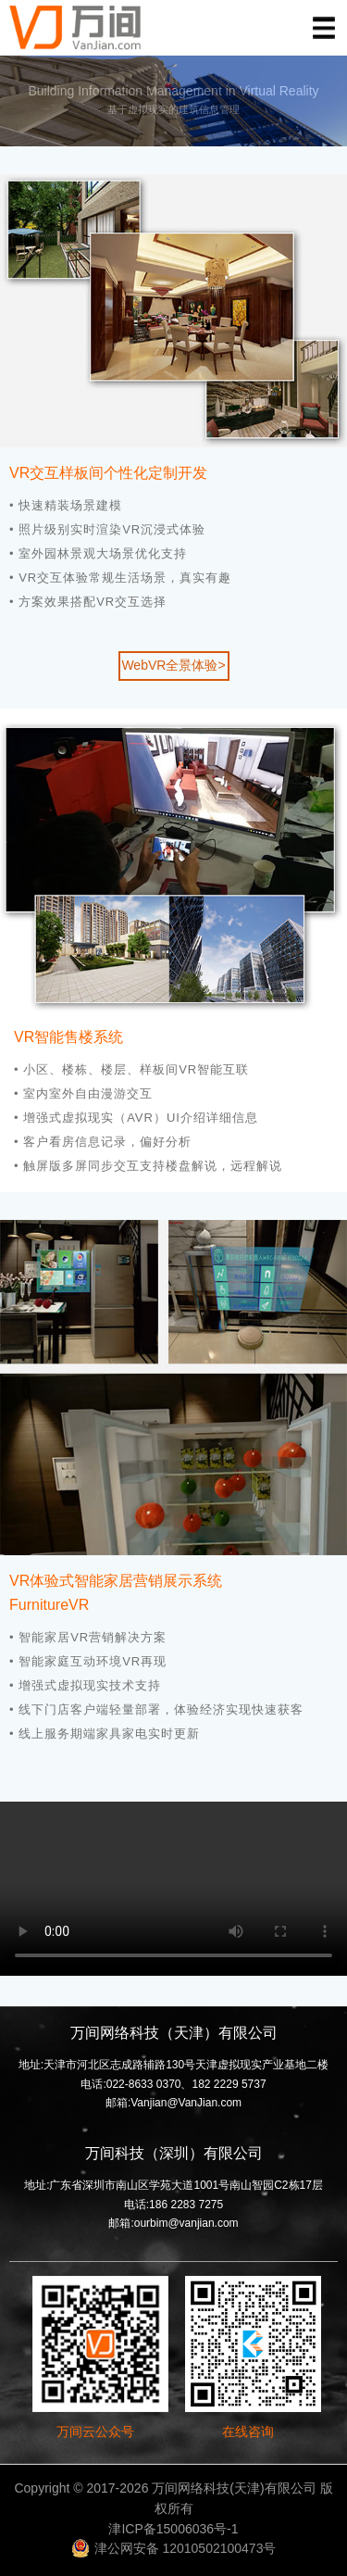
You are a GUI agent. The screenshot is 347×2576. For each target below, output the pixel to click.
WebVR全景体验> (173, 665)
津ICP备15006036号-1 (173, 2528)
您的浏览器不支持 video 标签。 (173, 1889)
